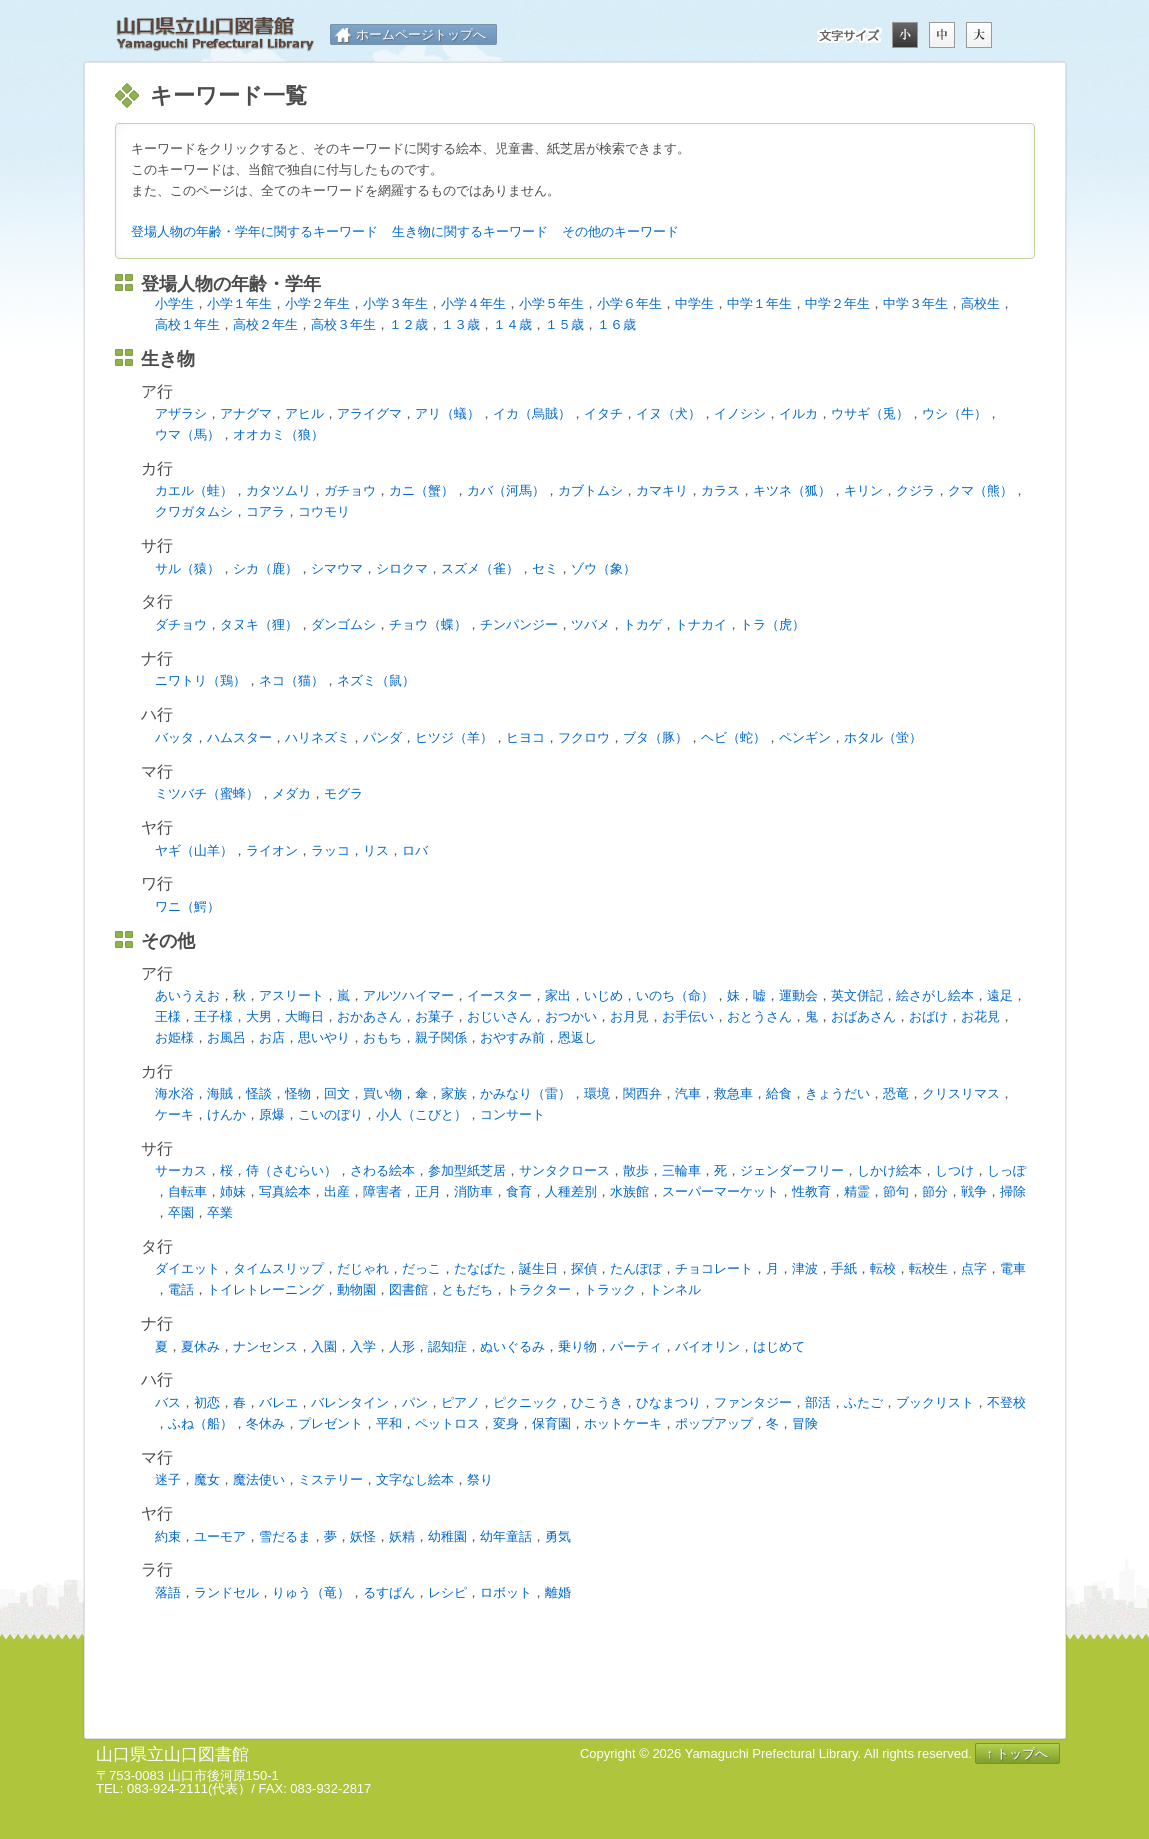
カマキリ (662, 490)
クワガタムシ (194, 511)
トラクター (538, 1289)
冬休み (265, 1423)
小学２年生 (317, 303)
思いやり (324, 1037)
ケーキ (174, 1114)
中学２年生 (837, 303)
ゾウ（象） (603, 568)
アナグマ (246, 413)
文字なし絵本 (415, 1479)
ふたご (863, 1402)
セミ (545, 568)
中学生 (694, 303)
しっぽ (1006, 1170)
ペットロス (447, 1423)
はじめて (779, 1346)
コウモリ (324, 511)
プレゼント (330, 1423)
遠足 (1000, 995)
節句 (896, 1191)
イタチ (603, 413)
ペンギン (805, 737)
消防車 (473, 1191)
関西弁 (642, 1093)
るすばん (389, 1592)
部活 (818, 1402)
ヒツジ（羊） (454, 737)
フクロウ (584, 737)
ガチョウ (350, 490)
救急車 (733, 1093)
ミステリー (330, 1479)
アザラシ (181, 413)
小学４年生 (473, 303)
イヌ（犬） (668, 413)
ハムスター (239, 737)
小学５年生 (551, 303)
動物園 (356, 1289)
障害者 (382, 1191)
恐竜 (896, 1093)
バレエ (278, 1402)
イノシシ (740, 413)
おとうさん (759, 1016)
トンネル (675, 1289)
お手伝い (688, 1016)
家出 (558, 995)
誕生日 (538, 1268)
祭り (480, 1479)
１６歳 (616, 324)
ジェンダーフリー (792, 1170)
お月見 (629, 1016)
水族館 (629, 1191)
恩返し (577, 1037)
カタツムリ (278, 490)
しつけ (954, 1170)
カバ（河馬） (506, 490)
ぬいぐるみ (512, 1346)
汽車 (688, 1093)
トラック (610, 1289)
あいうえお (187, 995)
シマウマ (337, 568)
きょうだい (837, 1093)
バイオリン (707, 1346)
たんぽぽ (636, 1268)
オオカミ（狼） (278, 434)
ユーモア (220, 1536)
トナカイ (701, 624)
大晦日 (304, 1016)
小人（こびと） (421, 1114)
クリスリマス (961, 1093)
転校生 (928, 1268)
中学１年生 (759, 303)
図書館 (408, 1289)
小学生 (174, 303)
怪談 (259, 1093)
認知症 (447, 1346)
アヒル (304, 413)
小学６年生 (629, 303)
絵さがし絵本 (935, 995)
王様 (168, 1016)
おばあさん (863, 1016)
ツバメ (590, 624)
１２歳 (408, 324)
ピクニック (525, 1402)
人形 (402, 1346)
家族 (454, 1093)
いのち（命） (675, 995)
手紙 (844, 1268)
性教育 (811, 1191)
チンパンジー (519, 624)
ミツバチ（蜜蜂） (207, 793)
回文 (337, 1093)
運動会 (798, 995)
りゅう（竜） (311, 1592)
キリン (863, 490)
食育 (519, 1191)
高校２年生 (265, 324)
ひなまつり (668, 1402)
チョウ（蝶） (428, 624)
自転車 (187, 1191)
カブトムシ (590, 490)
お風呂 (226, 1037)
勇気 (558, 1536)
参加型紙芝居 (467, 1170)
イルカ (798, 413)
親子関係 (441, 1037)
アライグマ (369, 413)
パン (415, 1402)
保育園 (551, 1423)
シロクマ (402, 568)
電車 (1013, 1268)
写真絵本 (285, 1191)
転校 (883, 1268)
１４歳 (512, 324)
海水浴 (174, 1093)
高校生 (980, 303)
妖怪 (363, 1536)
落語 (168, 1592)
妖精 (402, 1536)
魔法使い (259, 1479)
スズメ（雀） (480, 568)
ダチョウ (181, 624)
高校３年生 (343, 324)
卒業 (220, 1212)
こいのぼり (330, 1114)
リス (376, 850)
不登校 (1006, 1402)
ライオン (272, 850)
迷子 (168, 1479)
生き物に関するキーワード (470, 231)
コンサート (512, 1114)
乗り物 (577, 1346)
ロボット (506, 1592)
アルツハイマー (408, 995)
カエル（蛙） (194, 490)
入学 (363, 1346)
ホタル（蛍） (883, 737)
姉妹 (233, 1191)
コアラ (265, 511)
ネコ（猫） (291, 680)
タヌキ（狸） (259, 624)
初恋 (207, 1402)
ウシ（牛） (954, 413)
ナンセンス (265, 1346)
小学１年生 (239, 303)
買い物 (382, 1093)
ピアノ (460, 1402)
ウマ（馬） (187, 434)
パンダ (382, 737)
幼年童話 (506, 1536)
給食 (779, 1093)
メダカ (291, 793)
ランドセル (226, 1592)
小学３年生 (395, 303)
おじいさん (499, 1016)
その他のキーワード (620, 231)
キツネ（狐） (792, 490)
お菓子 (434, 1016)
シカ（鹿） (265, 568)
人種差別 (571, 1191)
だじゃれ (363, 1268)
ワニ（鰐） (187, 906)
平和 (389, 1423)
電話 (181, 1289)
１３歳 (460, 324)
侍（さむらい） (291, 1170)
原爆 (272, 1114)
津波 (805, 1268)
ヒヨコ (525, 737)
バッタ (174, 737)
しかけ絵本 (889, 1170)
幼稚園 (447, 1536)
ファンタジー (753, 1402)
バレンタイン (350, 1402)
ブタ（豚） (655, 737)
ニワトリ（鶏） (200, 680)
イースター (499, 995)
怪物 (298, 1093)
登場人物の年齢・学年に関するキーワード (254, 231)
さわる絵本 (382, 1170)
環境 (597, 1093)
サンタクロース (564, 1170)
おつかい (571, 1016)
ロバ (415, 850)
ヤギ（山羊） (194, 850)
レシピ (447, 1592)
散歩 (636, 1170)
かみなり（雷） (525, 1093)
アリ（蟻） (447, 413)
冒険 (805, 1423)
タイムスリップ (278, 1268)
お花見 (980, 1016)
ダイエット (187, 1268)
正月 (428, 1191)
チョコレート (714, 1268)
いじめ (603, 995)
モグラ (343, 793)
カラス (720, 490)
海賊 (220, 1093)
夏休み (200, 1346)
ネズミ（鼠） (376, 680)
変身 (506, 1423)
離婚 (558, 1592)
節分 (935, 1191)
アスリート (291, 995)
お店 (272, 1037)
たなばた (480, 1268)
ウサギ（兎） (870, 413)
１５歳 (564, 324)
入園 (324, 1346)
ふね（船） (200, 1423)
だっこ (421, 1268)
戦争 (974, 1191)
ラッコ (330, 850)
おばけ (928, 1016)
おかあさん (369, 1016)
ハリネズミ (317, 737)
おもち (382, 1037)
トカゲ (642, 624)
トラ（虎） (772, 624)
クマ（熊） (980, 490)
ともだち (467, 1289)
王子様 (213, 1016)
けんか (226, 1114)
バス (168, 1402)
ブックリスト (935, 1402)
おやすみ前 (512, 1037)
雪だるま (285, 1536)
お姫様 (174, 1037)
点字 (974, 1268)
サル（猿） (187, 568)
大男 (259, 1016)
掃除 (1013, 1191)
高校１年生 (187, 324)
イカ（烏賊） (532, 413)
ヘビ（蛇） (733, 737)
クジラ (915, 490)
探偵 (584, 1268)
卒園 (181, 1212)
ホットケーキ (623, 1423)
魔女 (207, 1479)
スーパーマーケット (720, 1191)
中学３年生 (915, 303)
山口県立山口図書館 (215, 34)
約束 (168, 1536)
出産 (337, 1191)
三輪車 (681, 1170)
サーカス (181, 1170)
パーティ (636, 1346)
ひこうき (597, 1402)
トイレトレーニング (265, 1289)
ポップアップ (714, 1423)
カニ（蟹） (421, 490)
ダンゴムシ (343, 624)
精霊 (857, 1191)
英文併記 (857, 995)
